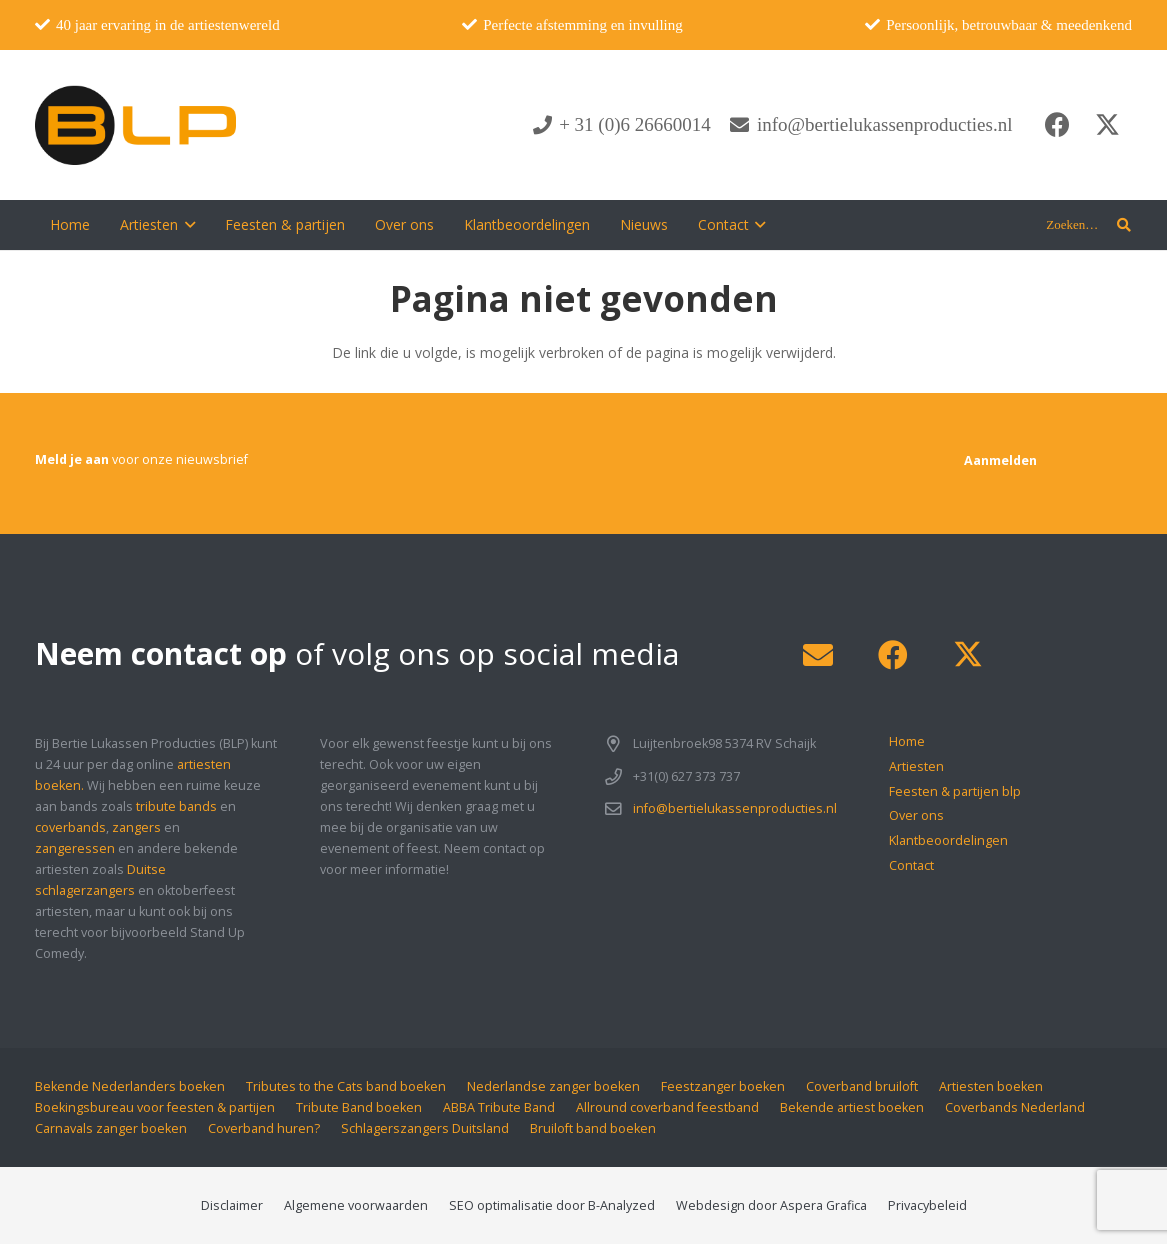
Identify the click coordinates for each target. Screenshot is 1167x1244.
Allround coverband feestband (667, 1107)
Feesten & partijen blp (955, 791)
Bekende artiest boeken (852, 1107)
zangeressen (75, 848)
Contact (911, 865)
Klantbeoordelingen (948, 840)
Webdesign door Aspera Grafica (771, 1205)
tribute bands (176, 806)
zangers (136, 827)
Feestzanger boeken (723, 1086)
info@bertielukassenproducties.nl (735, 808)
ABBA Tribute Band (499, 1107)
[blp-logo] (135, 125)
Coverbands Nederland (1015, 1107)
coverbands (70, 827)
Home (907, 741)
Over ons (916, 815)
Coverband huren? (264, 1128)
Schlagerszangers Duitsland (425, 1128)
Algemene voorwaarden (356, 1205)
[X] (1107, 125)
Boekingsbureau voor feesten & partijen (155, 1107)
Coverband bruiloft (862, 1086)
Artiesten (916, 766)
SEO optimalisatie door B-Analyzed (552, 1205)
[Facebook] (1057, 125)
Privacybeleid (927, 1205)
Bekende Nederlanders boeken (130, 1086)
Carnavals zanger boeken (111, 1128)
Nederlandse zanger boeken (553, 1086)
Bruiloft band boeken (593, 1128)
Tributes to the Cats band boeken (346, 1086)
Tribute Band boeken (359, 1107)
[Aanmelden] (1000, 460)
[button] (186, 225)
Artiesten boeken (991, 1086)
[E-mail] (817, 655)
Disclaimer (232, 1205)
